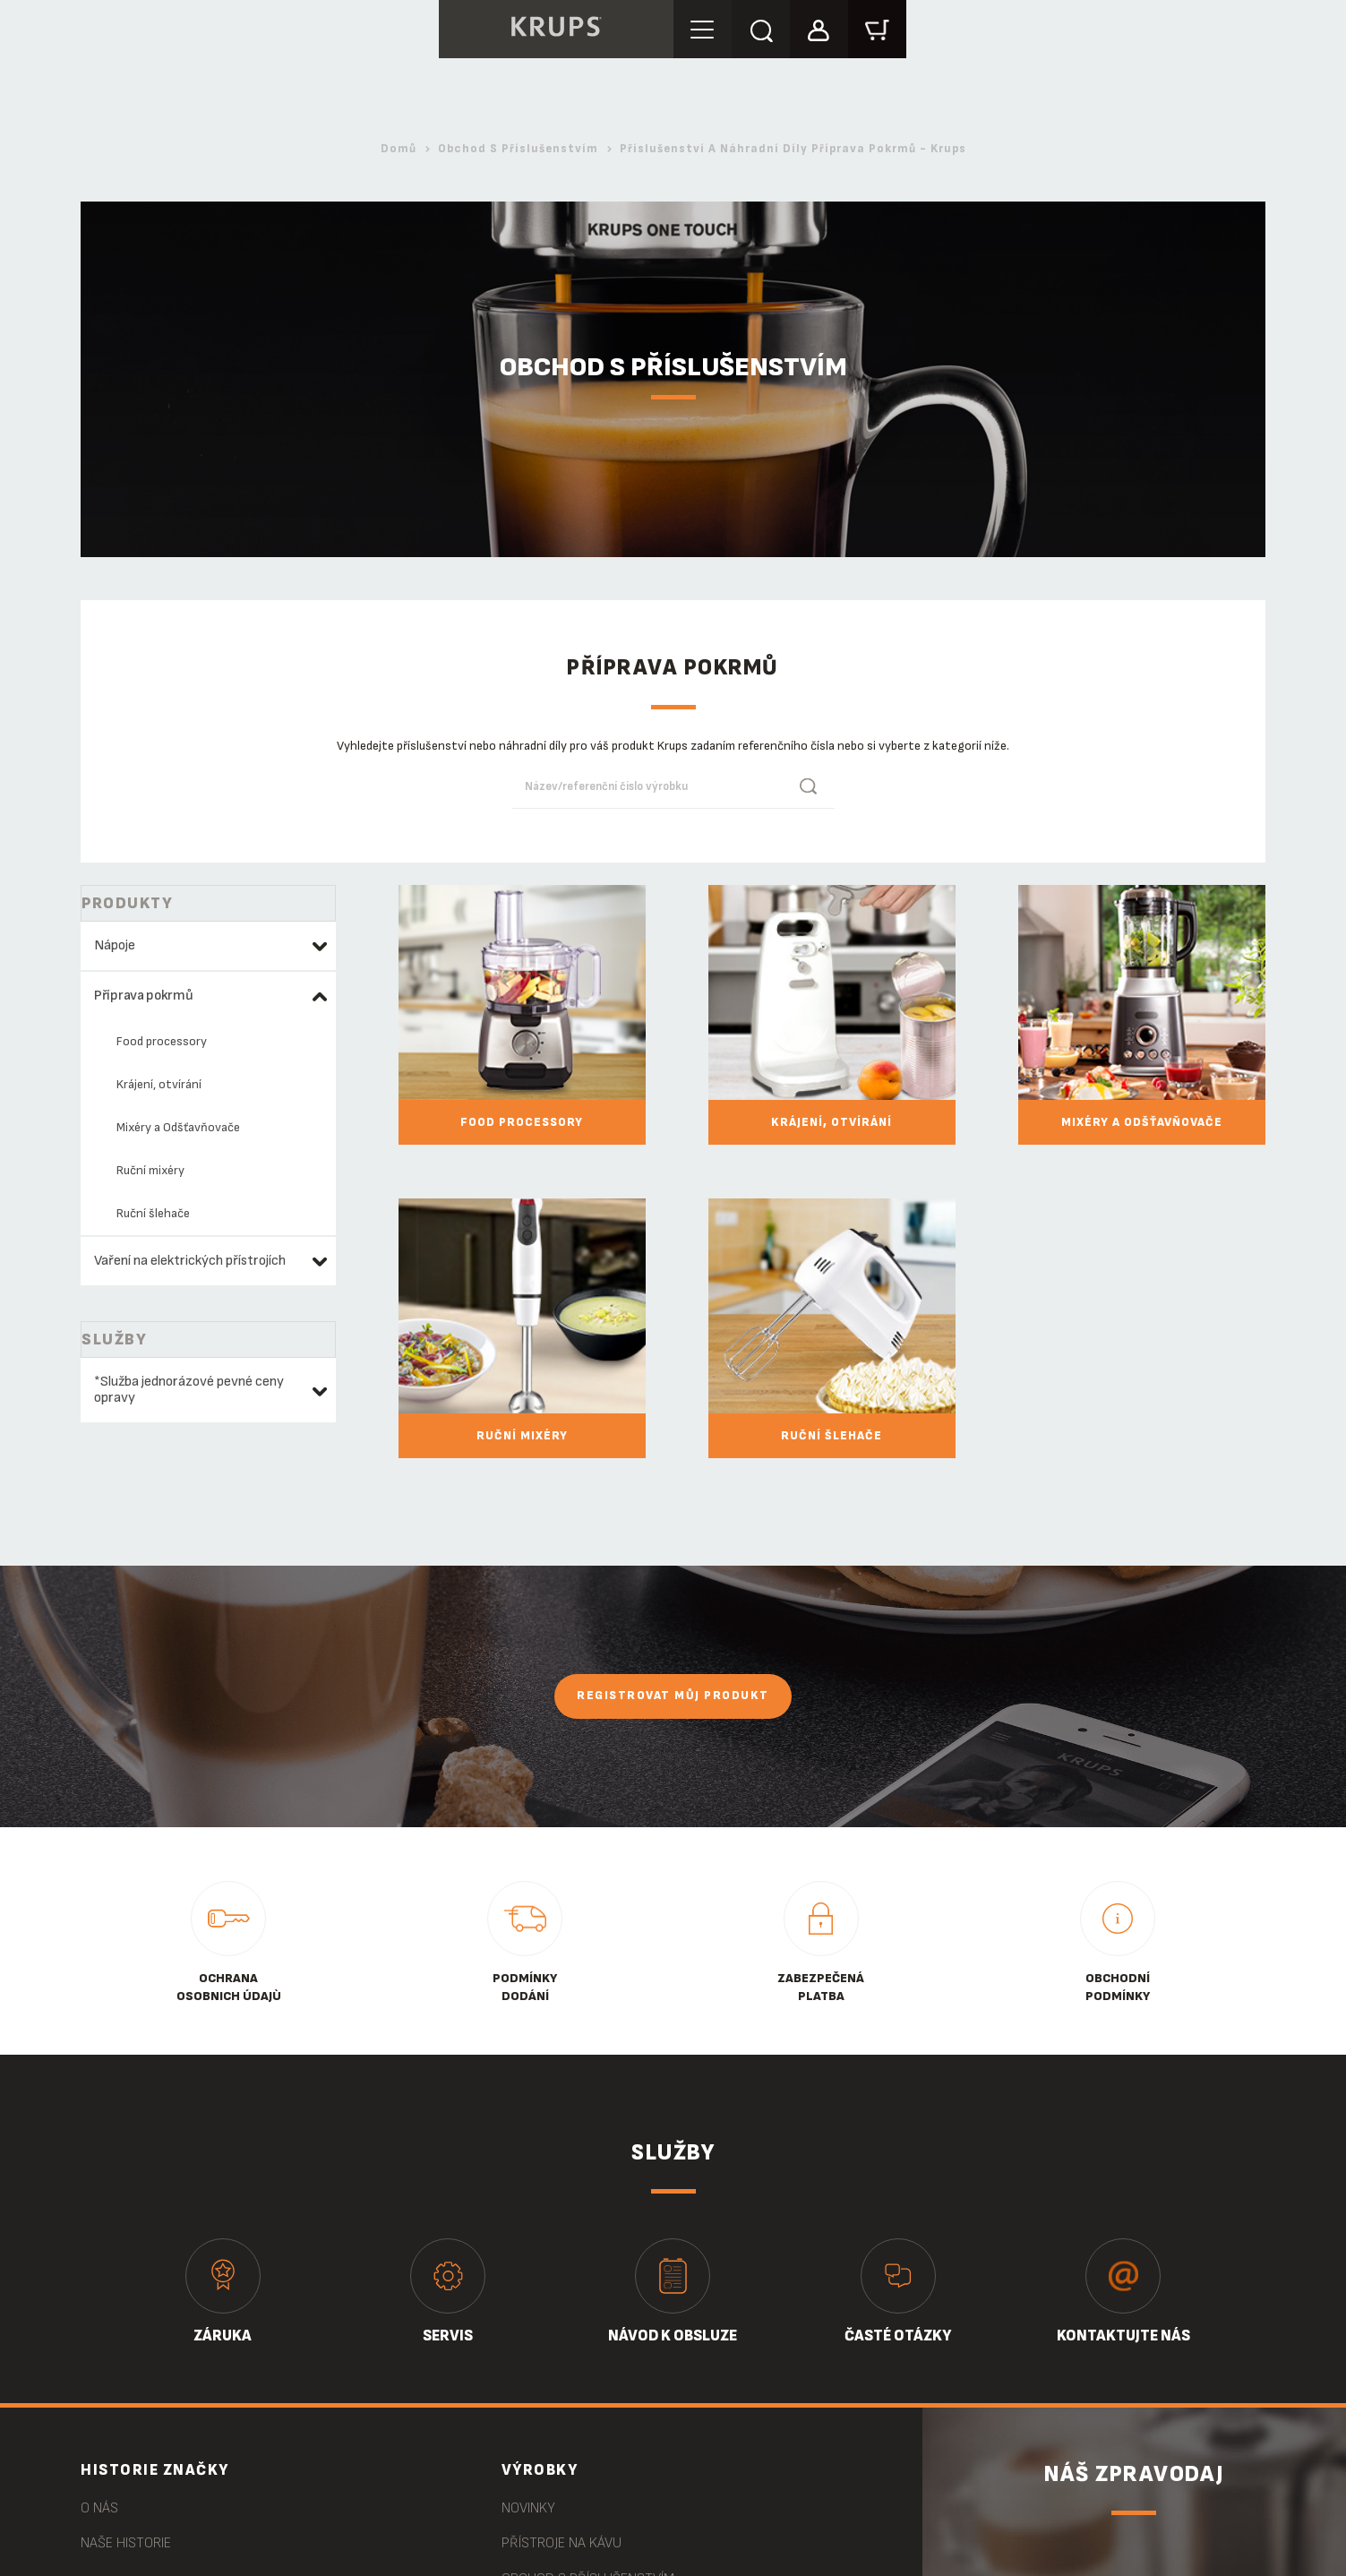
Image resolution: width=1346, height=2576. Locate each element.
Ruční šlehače (153, 1213)
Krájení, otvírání (158, 1084)
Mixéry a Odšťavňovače (178, 1127)
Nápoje (114, 945)
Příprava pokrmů (143, 995)
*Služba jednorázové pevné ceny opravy (189, 1389)
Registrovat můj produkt (673, 1695)
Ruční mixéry (150, 1170)
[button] (819, 28)
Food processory (161, 1041)
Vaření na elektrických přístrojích (190, 1260)
